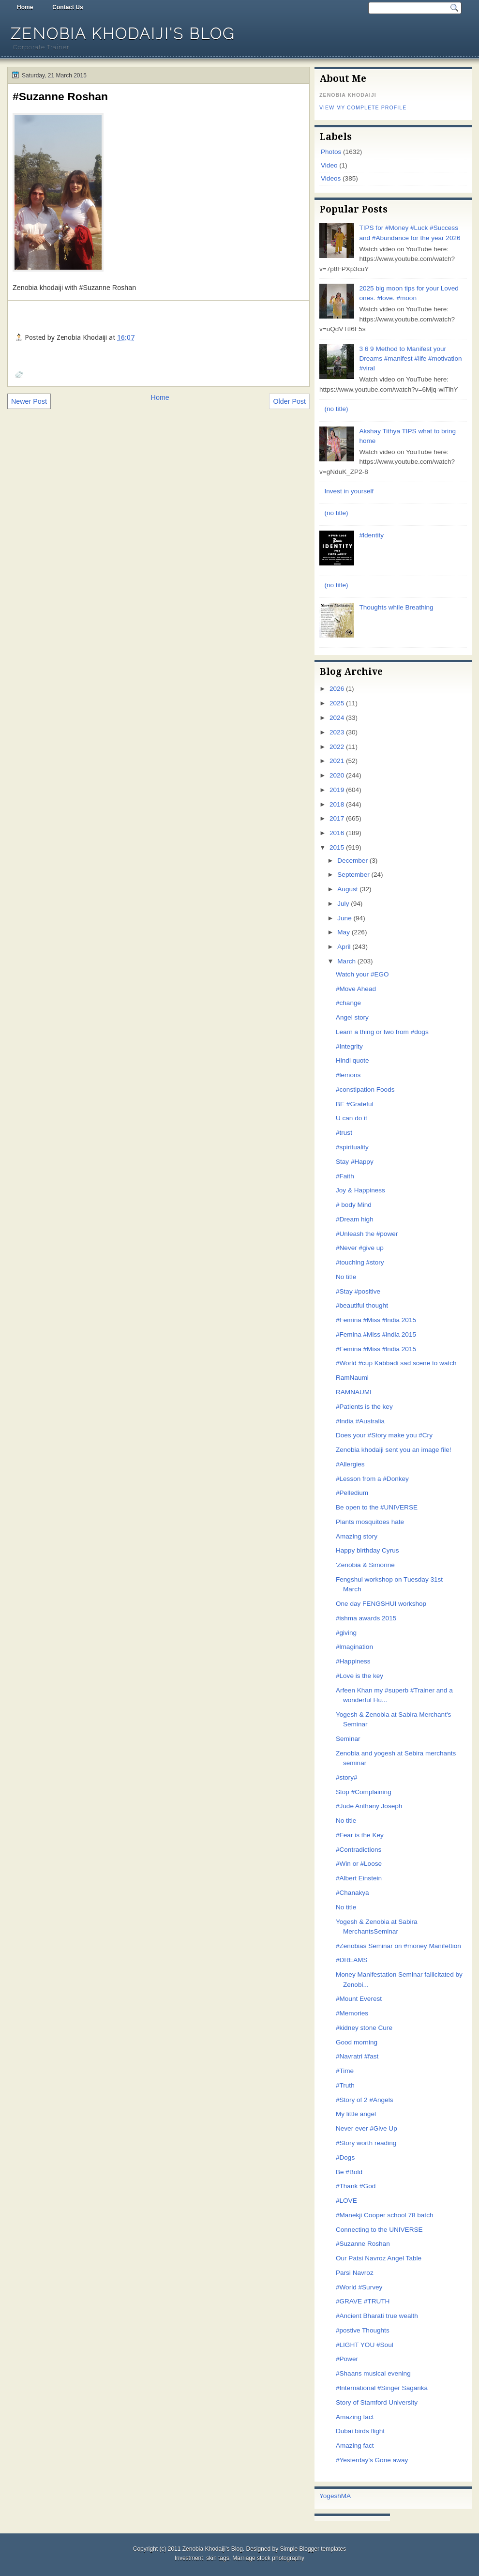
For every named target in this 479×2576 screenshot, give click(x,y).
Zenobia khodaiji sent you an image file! (393, 1449)
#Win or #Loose (359, 1863)
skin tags (217, 2558)
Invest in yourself (349, 491)
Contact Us (67, 7)
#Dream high (355, 1219)
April (343, 946)
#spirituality (352, 1147)
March (346, 961)
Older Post (289, 401)
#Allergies (350, 1464)
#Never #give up (360, 1247)
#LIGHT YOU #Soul (364, 2344)
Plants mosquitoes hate (370, 1521)
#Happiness (353, 1661)
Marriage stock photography (268, 2558)
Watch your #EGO (362, 974)
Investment (189, 2558)
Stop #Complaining (363, 1792)
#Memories (352, 2013)
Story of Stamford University (377, 2402)
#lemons (348, 1075)
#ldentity (371, 535)
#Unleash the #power (367, 1233)
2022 (336, 746)
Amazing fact (355, 2417)
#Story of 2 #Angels (364, 2099)
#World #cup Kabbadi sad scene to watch (396, 1363)
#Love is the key (359, 1675)
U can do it (351, 1118)
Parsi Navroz (355, 2272)
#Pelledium (352, 1492)
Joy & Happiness (360, 1190)
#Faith (345, 1176)
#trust (344, 1132)
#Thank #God (355, 2186)
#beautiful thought (362, 1305)
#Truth (345, 2085)
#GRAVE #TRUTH (362, 2301)
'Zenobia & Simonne (365, 1565)
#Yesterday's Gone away (372, 2460)
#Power (347, 2359)
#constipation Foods (365, 1089)
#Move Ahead (356, 988)
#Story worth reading (366, 2143)
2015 (336, 847)
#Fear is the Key (360, 1835)
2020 (336, 775)
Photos (331, 151)
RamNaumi (352, 1377)
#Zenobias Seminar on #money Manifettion (398, 1946)
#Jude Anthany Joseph (369, 1806)
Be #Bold (349, 2172)
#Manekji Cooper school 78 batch (385, 2215)
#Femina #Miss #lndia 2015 (376, 1320)
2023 (336, 732)
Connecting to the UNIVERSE (379, 2229)
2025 (336, 703)
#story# (347, 1777)
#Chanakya (352, 1892)
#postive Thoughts (362, 2330)
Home (25, 7)
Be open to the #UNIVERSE (377, 1507)
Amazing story (356, 1536)
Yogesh (330, 2496)
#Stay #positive (358, 1291)
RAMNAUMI (354, 1392)
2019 (336, 789)
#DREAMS (352, 1960)
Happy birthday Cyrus (367, 1550)
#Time (345, 2070)
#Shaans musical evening (373, 2373)
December (352, 860)
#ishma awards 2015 (366, 1618)
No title (346, 1276)
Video (329, 165)
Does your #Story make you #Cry (384, 1435)
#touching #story (360, 1262)
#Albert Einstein (359, 1878)
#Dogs (345, 2157)
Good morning (356, 2042)
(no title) (336, 408)
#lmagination (354, 1646)
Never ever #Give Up (366, 2128)
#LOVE (346, 2200)
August (347, 889)
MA (346, 2496)
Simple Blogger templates (313, 2549)
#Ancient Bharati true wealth (377, 2315)
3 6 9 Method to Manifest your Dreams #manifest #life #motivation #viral (410, 358)
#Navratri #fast (357, 2056)
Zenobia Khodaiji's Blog (123, 34)
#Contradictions (358, 1849)
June (344, 918)
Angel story (352, 1017)
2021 (336, 760)
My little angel (356, 2114)
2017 (336, 818)
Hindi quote (352, 1060)
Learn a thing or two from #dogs (382, 1032)
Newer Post (29, 401)
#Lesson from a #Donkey (372, 1478)
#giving (346, 1632)
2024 (336, 717)
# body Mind (354, 1204)
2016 (336, 833)
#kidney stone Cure (364, 2027)
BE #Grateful (355, 1104)
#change (348, 1002)
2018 (336, 804)
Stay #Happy (355, 1161)
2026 (336, 688)
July (343, 903)
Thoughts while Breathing (396, 607)
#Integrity (349, 1046)
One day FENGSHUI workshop (381, 1603)
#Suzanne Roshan (60, 96)
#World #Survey (359, 2287)
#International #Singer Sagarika (382, 2388)
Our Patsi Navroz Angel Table (378, 2258)
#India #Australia (360, 1421)
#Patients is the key (364, 1406)
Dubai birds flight (360, 2431)
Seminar (348, 1738)
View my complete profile (362, 107)
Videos (331, 178)
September (353, 874)
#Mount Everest (359, 1998)
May (343, 932)
